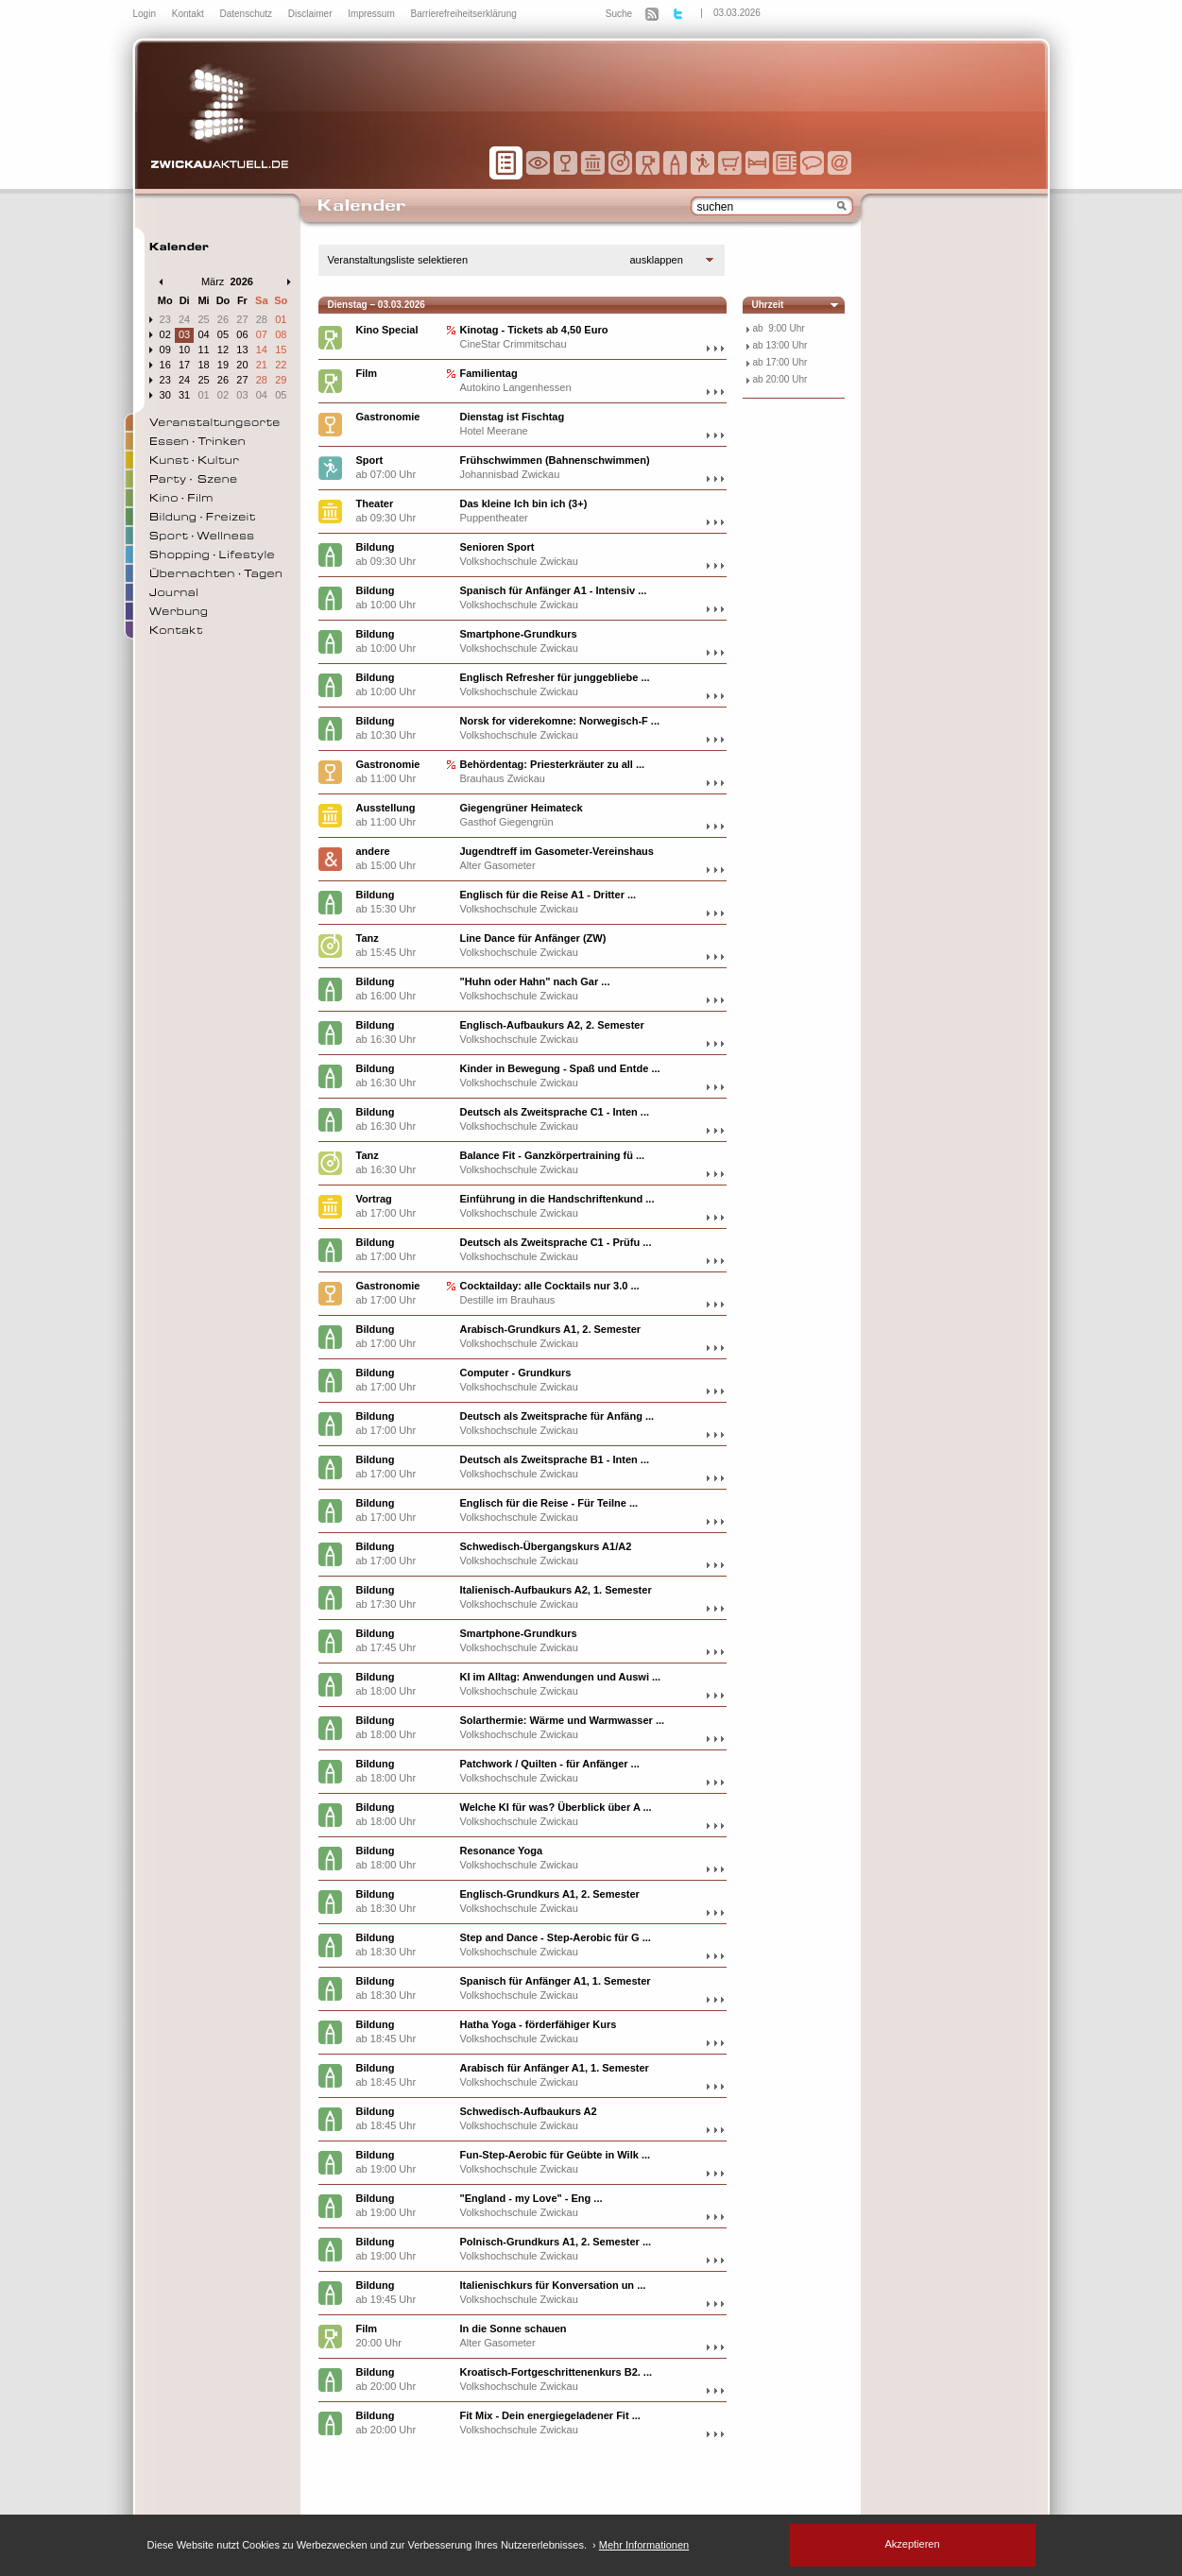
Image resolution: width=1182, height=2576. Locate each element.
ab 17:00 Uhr (780, 362)
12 (223, 349)
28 (261, 319)
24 (184, 319)
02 (165, 334)
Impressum (372, 14)
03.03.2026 (737, 13)
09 (165, 349)
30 (165, 395)
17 (184, 364)
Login (146, 14)
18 (203, 364)
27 (242, 319)
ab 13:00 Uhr (780, 345)
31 (184, 395)
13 (242, 349)
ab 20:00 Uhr (780, 379)
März (212, 281)
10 (184, 349)
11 (203, 349)
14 (261, 349)
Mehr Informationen (644, 2544)
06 (242, 334)
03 (184, 334)
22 (280, 364)
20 (242, 364)
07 (261, 334)
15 (280, 349)
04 (203, 334)
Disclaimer (311, 14)
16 (165, 364)
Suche (619, 14)
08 (280, 334)
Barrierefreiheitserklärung (464, 14)
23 (165, 319)
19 (223, 364)
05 (223, 334)
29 (280, 379)
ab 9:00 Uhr (779, 328)
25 (203, 319)
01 (280, 319)
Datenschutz (246, 14)
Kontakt (189, 14)
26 (223, 319)
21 (261, 364)
